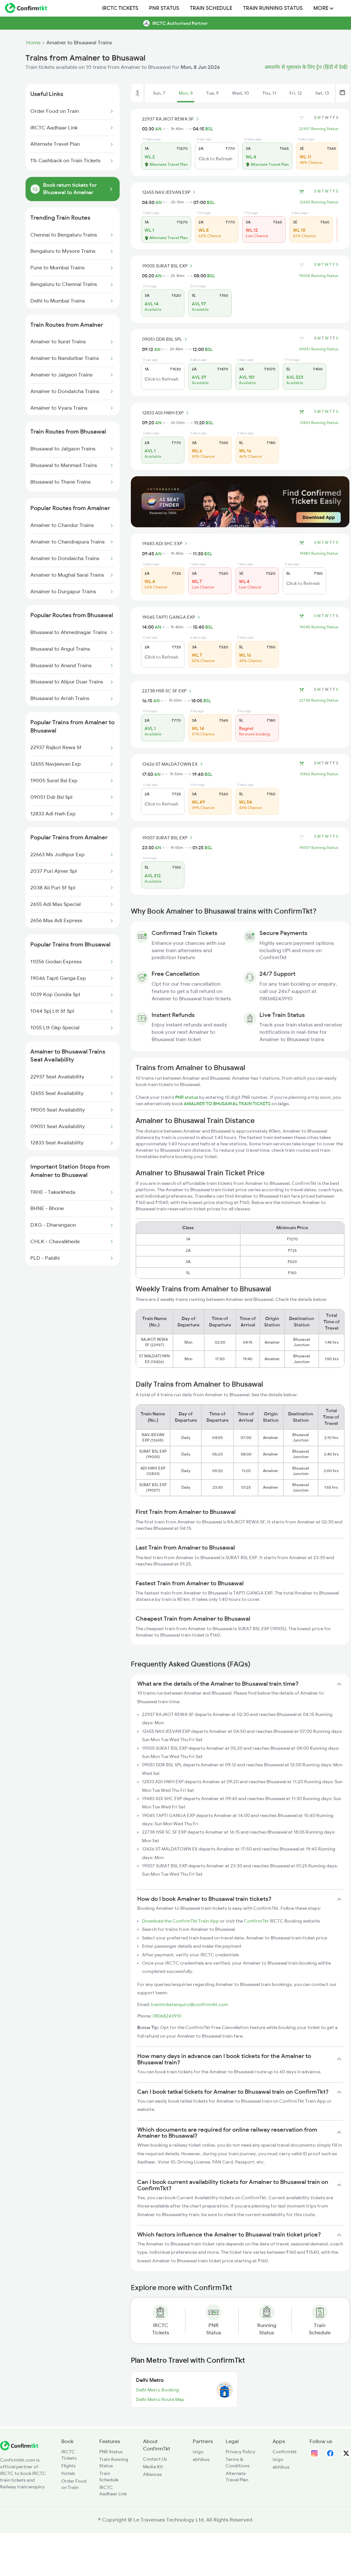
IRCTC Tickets (120, 8)
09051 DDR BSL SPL (165, 339)
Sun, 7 (159, 93)
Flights (68, 2465)
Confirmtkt (285, 2451)
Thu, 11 (269, 93)
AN (158, 128)
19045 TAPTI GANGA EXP (172, 617)
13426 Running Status (319, 774)
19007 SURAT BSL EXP (168, 838)
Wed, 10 (240, 93)
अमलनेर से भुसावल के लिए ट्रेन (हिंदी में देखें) (306, 67)
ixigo (198, 2451)
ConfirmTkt (256, 1920)
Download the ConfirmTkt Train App (180, 1920)
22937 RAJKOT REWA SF (171, 119)
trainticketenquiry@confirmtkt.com (189, 2004)
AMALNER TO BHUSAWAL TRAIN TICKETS (228, 1103)
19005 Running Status (318, 276)
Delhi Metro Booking (157, 2389)
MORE (323, 8)
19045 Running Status (318, 627)
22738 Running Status (318, 700)
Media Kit (153, 2466)
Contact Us (155, 2459)
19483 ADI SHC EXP (165, 543)
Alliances (152, 2474)
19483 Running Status (319, 553)
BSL (209, 128)
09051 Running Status (318, 349)
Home (33, 43)
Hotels (68, 2473)
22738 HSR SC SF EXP (167, 691)
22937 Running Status (318, 129)
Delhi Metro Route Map (160, 2399)
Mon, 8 (186, 93)
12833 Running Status (319, 422)
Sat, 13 (322, 93)
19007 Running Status (318, 847)
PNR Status (164, 8)
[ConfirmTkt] (19, 2448)
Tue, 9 (212, 93)
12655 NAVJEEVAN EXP (169, 192)
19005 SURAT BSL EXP (168, 266)
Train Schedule (211, 8)
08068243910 (167, 2015)
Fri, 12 (295, 93)
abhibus (201, 2459)
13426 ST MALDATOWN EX (173, 764)
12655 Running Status (319, 202)
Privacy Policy (240, 2451)
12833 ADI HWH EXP (166, 413)
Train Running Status (272, 8)
